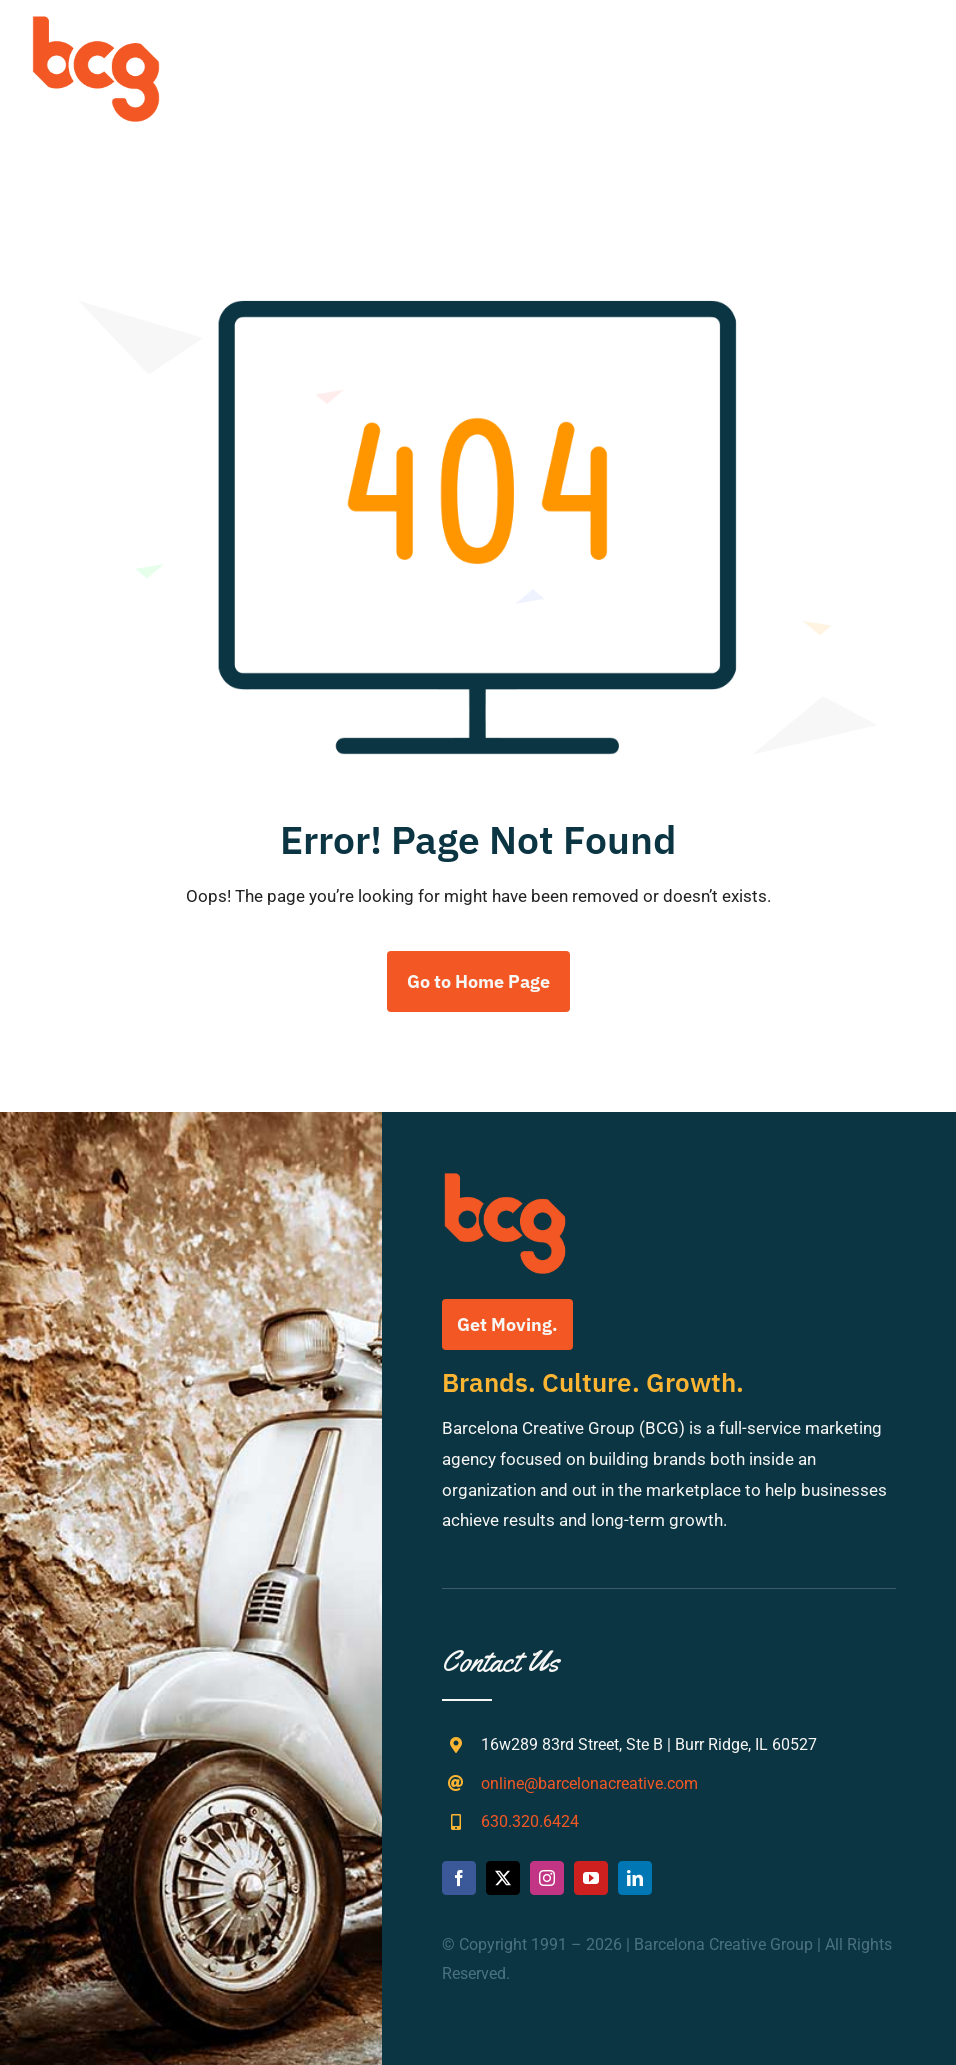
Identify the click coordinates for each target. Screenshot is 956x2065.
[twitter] (503, 1878)
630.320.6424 (530, 1821)
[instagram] (547, 1878)
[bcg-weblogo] (96, 23)
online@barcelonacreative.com (589, 1783)
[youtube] (591, 1878)
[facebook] (459, 1878)
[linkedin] (635, 1878)
